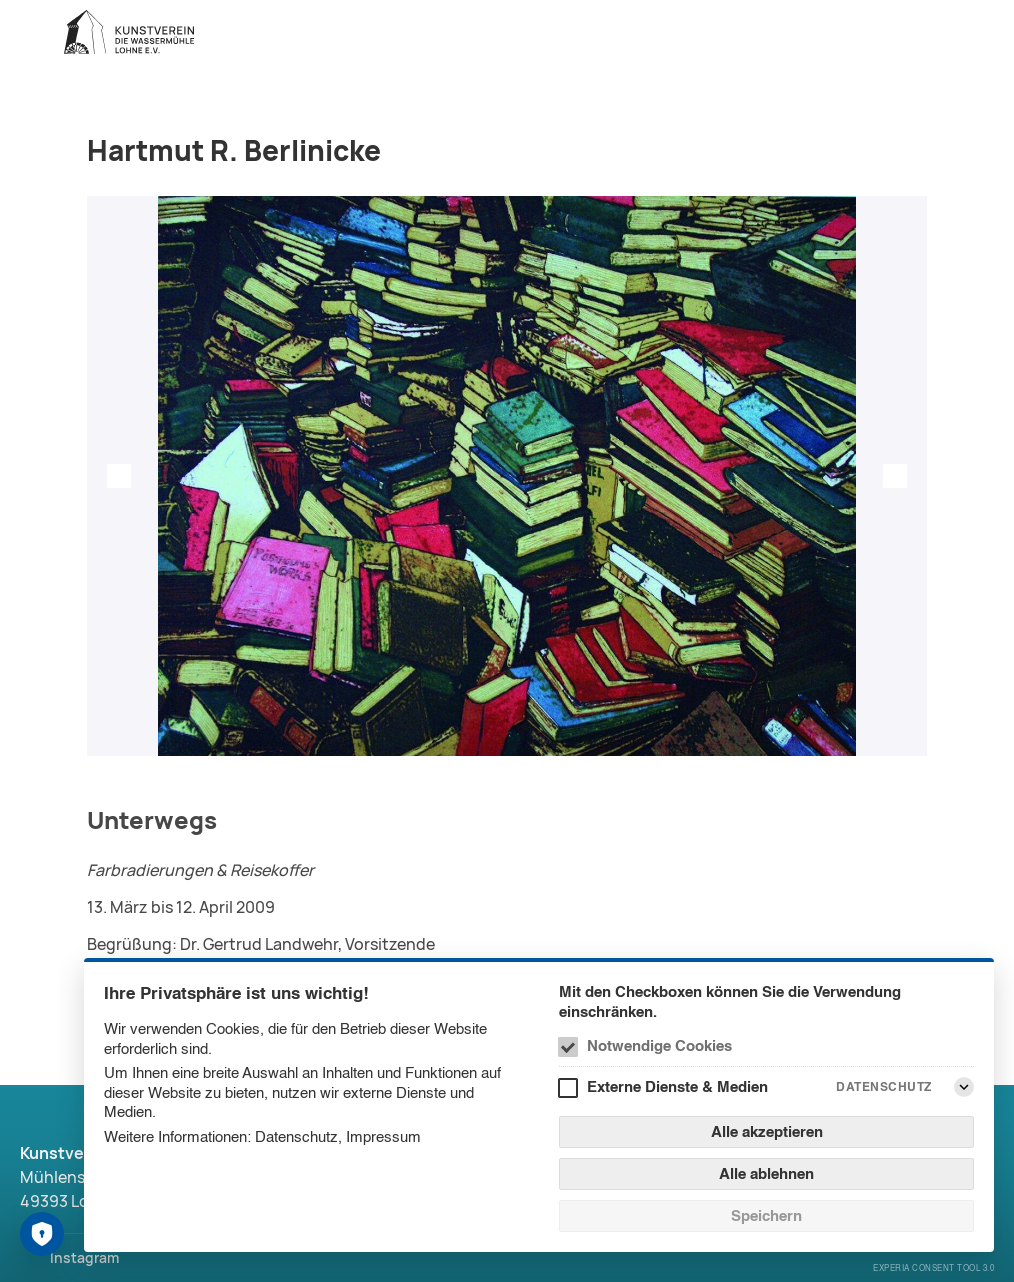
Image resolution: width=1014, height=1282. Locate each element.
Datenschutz (296, 1136)
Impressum (383, 1136)
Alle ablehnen (766, 1173)
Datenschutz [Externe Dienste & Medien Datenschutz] (884, 1086)
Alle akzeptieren (767, 1131)
